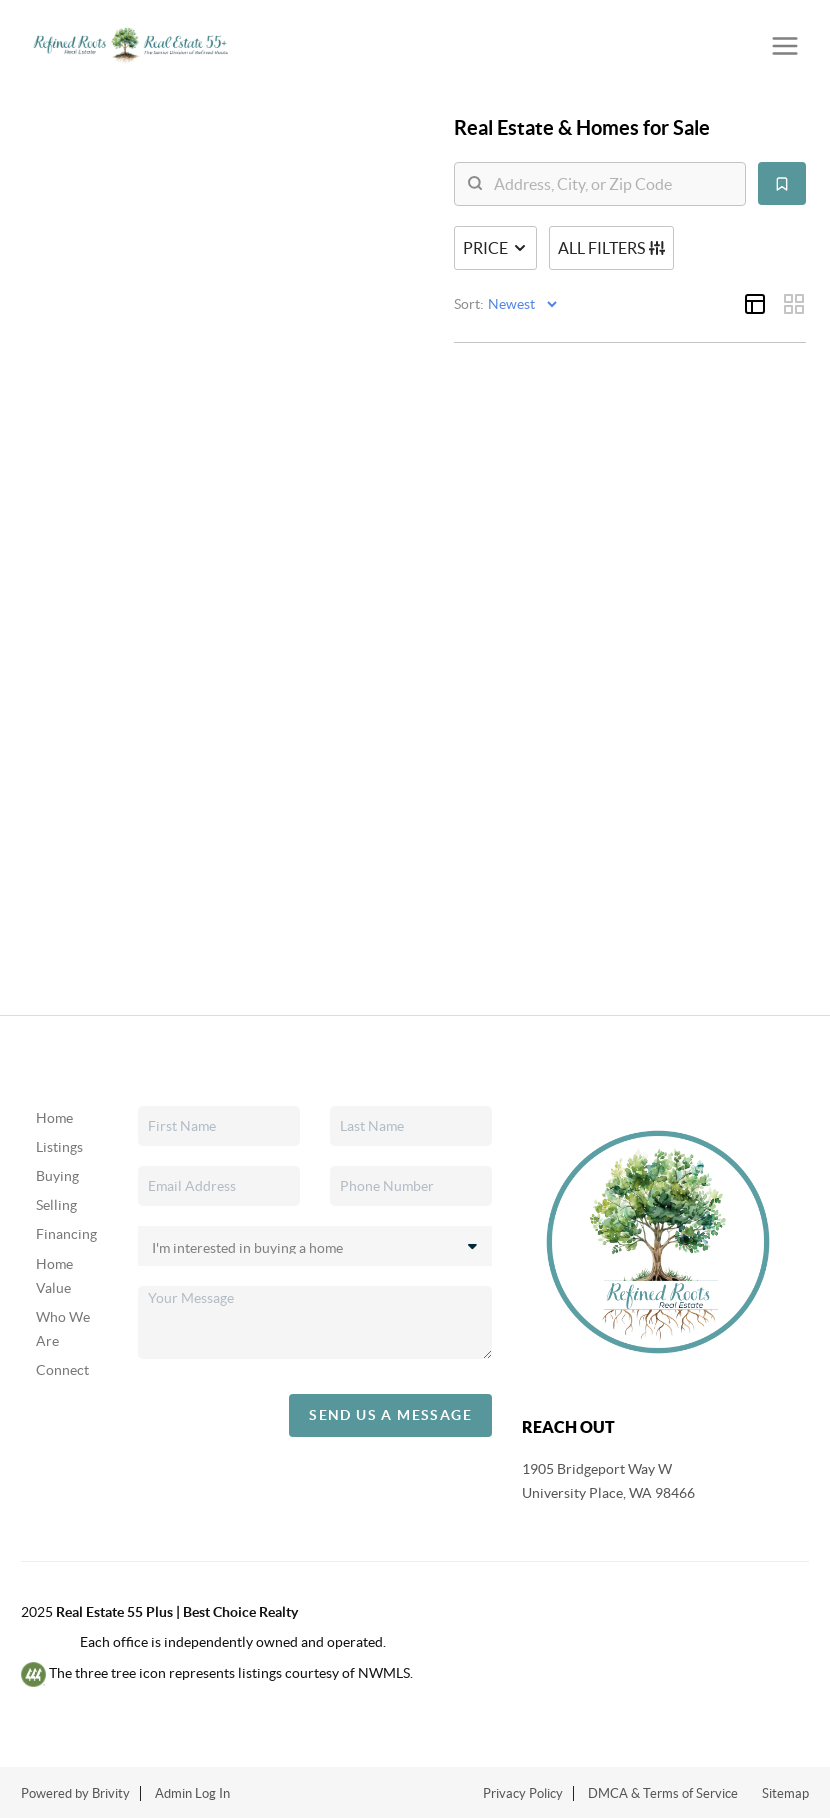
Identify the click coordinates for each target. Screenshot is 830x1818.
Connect (62, 1370)
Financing (66, 1234)
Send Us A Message (390, 1415)
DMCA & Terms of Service (663, 1793)
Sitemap (785, 1793)
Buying (57, 1176)
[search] (612, 184)
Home (54, 1118)
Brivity (111, 1793)
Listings (59, 1147)
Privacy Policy (523, 1793)
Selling (56, 1205)
